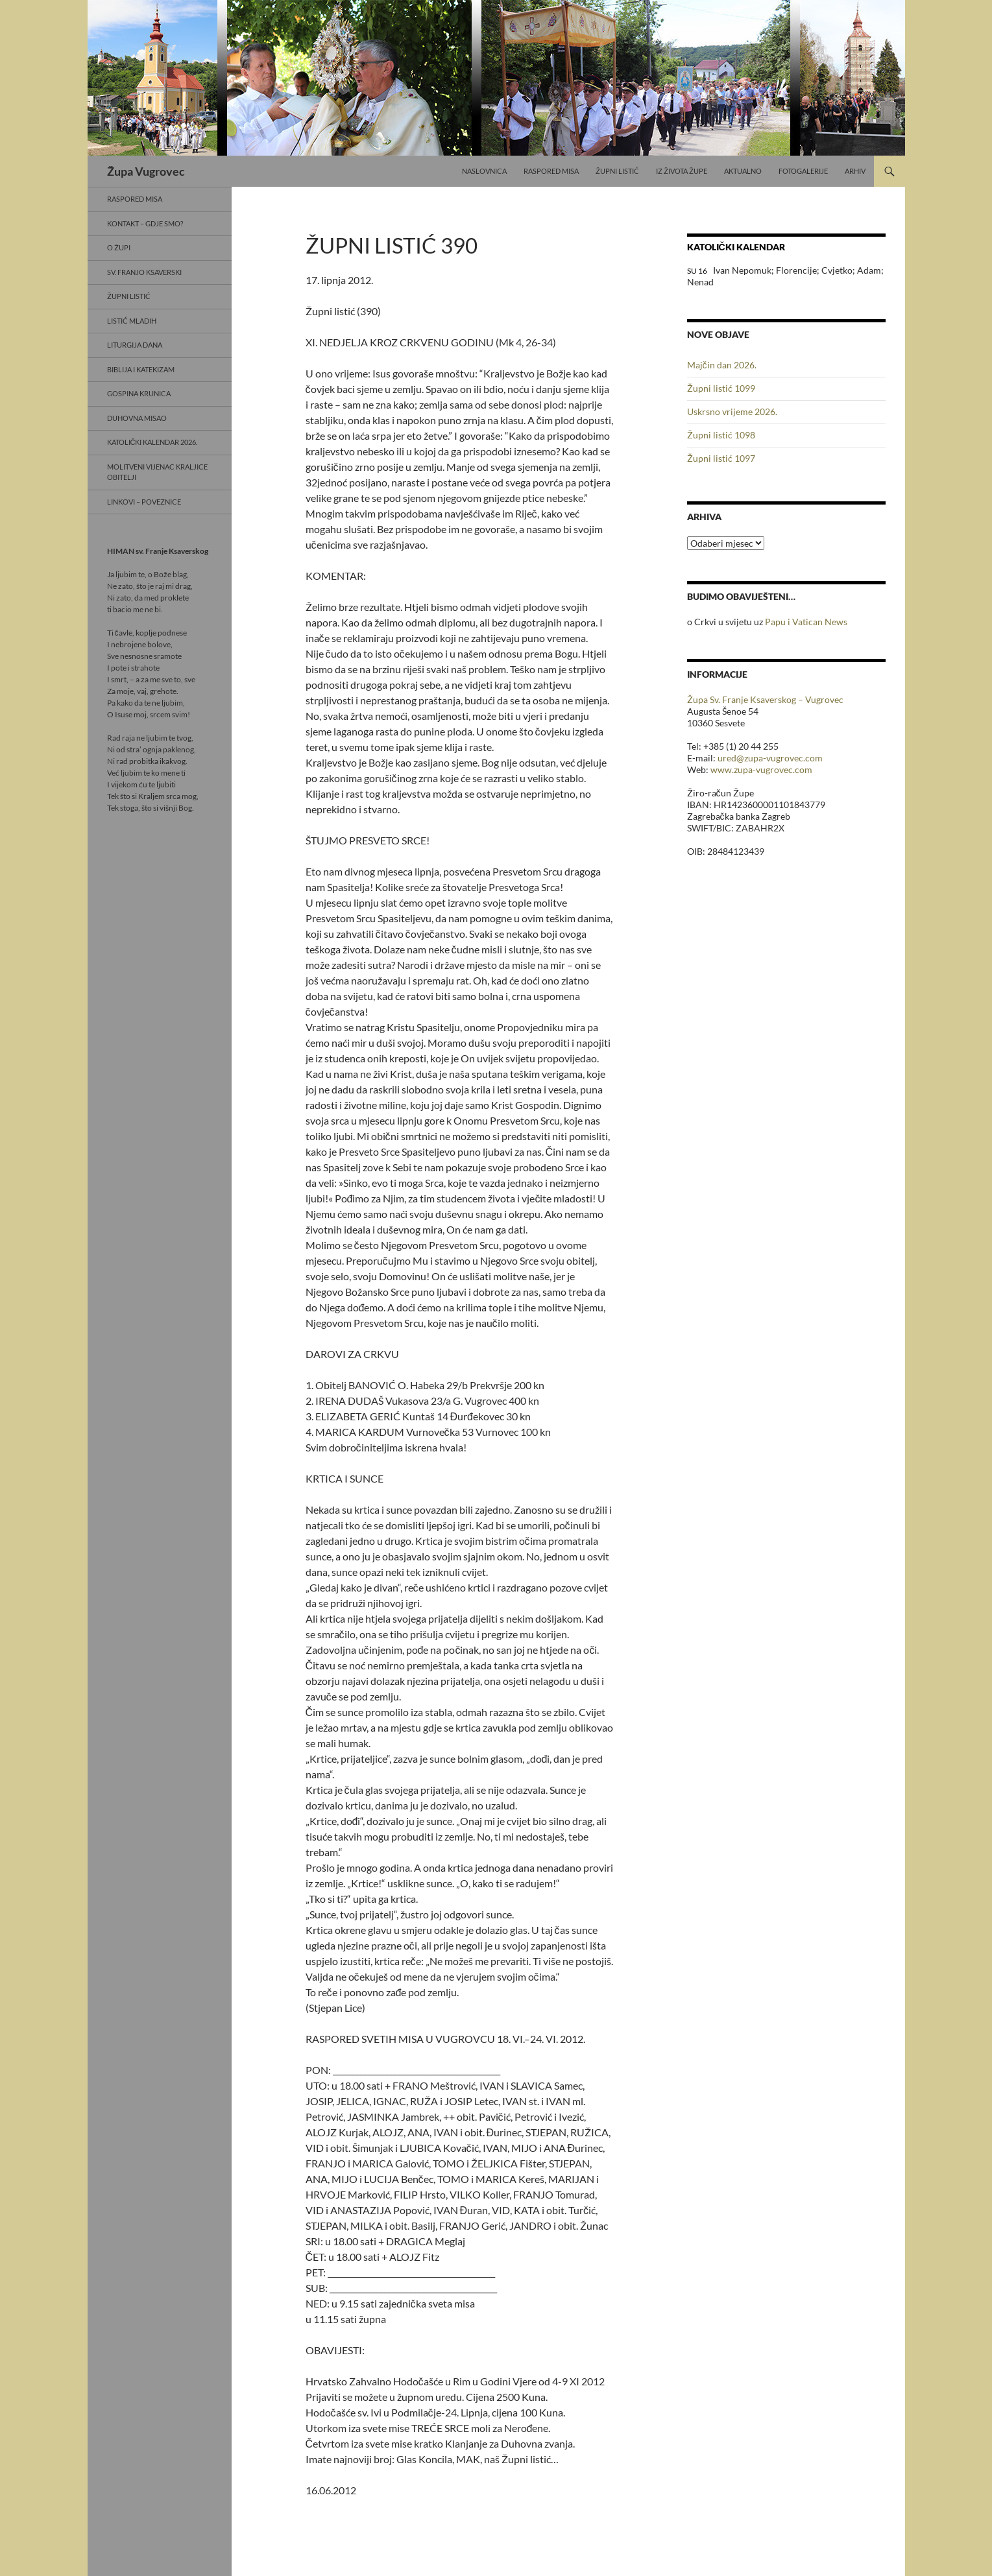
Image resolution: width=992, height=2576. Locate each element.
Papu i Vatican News (806, 621)
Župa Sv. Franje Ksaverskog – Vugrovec (765, 699)
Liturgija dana (134, 344)
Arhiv (855, 171)
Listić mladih (131, 320)
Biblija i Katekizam (141, 369)
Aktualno (743, 171)
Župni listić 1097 (721, 458)
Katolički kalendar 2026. (152, 442)
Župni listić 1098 (721, 434)
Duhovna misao (137, 418)
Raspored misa (551, 171)
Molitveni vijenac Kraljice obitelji (157, 472)
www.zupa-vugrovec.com (761, 769)
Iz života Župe (681, 171)
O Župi (118, 247)
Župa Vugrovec (146, 171)
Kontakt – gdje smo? (145, 223)
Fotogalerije (803, 171)
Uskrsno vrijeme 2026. (732, 411)
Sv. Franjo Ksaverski (144, 272)
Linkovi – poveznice (144, 501)
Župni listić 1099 (721, 388)
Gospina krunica (139, 393)
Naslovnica (484, 171)
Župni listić (617, 171)
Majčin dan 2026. (721, 364)
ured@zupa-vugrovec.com (770, 757)
